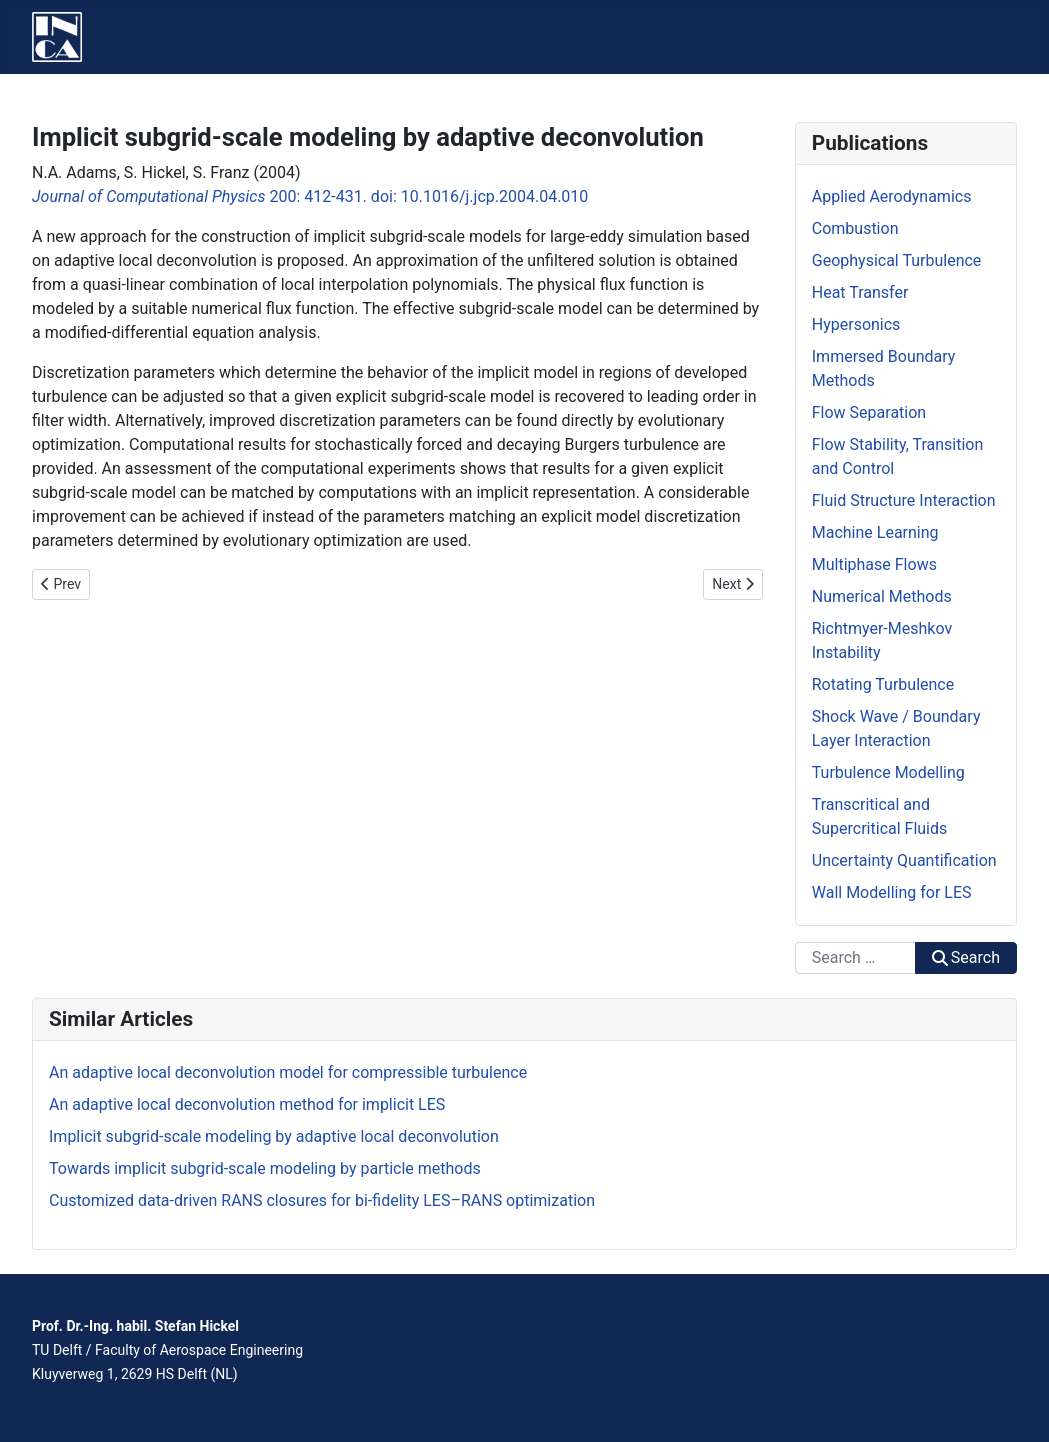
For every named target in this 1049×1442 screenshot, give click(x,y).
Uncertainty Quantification (904, 860)
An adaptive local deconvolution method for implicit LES (247, 1104)
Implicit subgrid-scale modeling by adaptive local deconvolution (274, 1136)
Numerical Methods (882, 596)
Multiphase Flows (874, 564)
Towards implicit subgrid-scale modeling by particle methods (265, 1168)
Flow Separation (869, 412)
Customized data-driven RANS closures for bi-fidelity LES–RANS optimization (322, 1200)
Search (966, 957)
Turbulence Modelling (888, 772)
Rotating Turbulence (883, 684)
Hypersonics (856, 324)
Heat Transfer (860, 292)
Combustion (855, 228)
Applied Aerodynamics (892, 196)
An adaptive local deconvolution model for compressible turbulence (288, 1072)
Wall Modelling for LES (892, 892)
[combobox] (855, 958)
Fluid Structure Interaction (904, 500)
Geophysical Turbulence (897, 260)
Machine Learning (875, 532)
